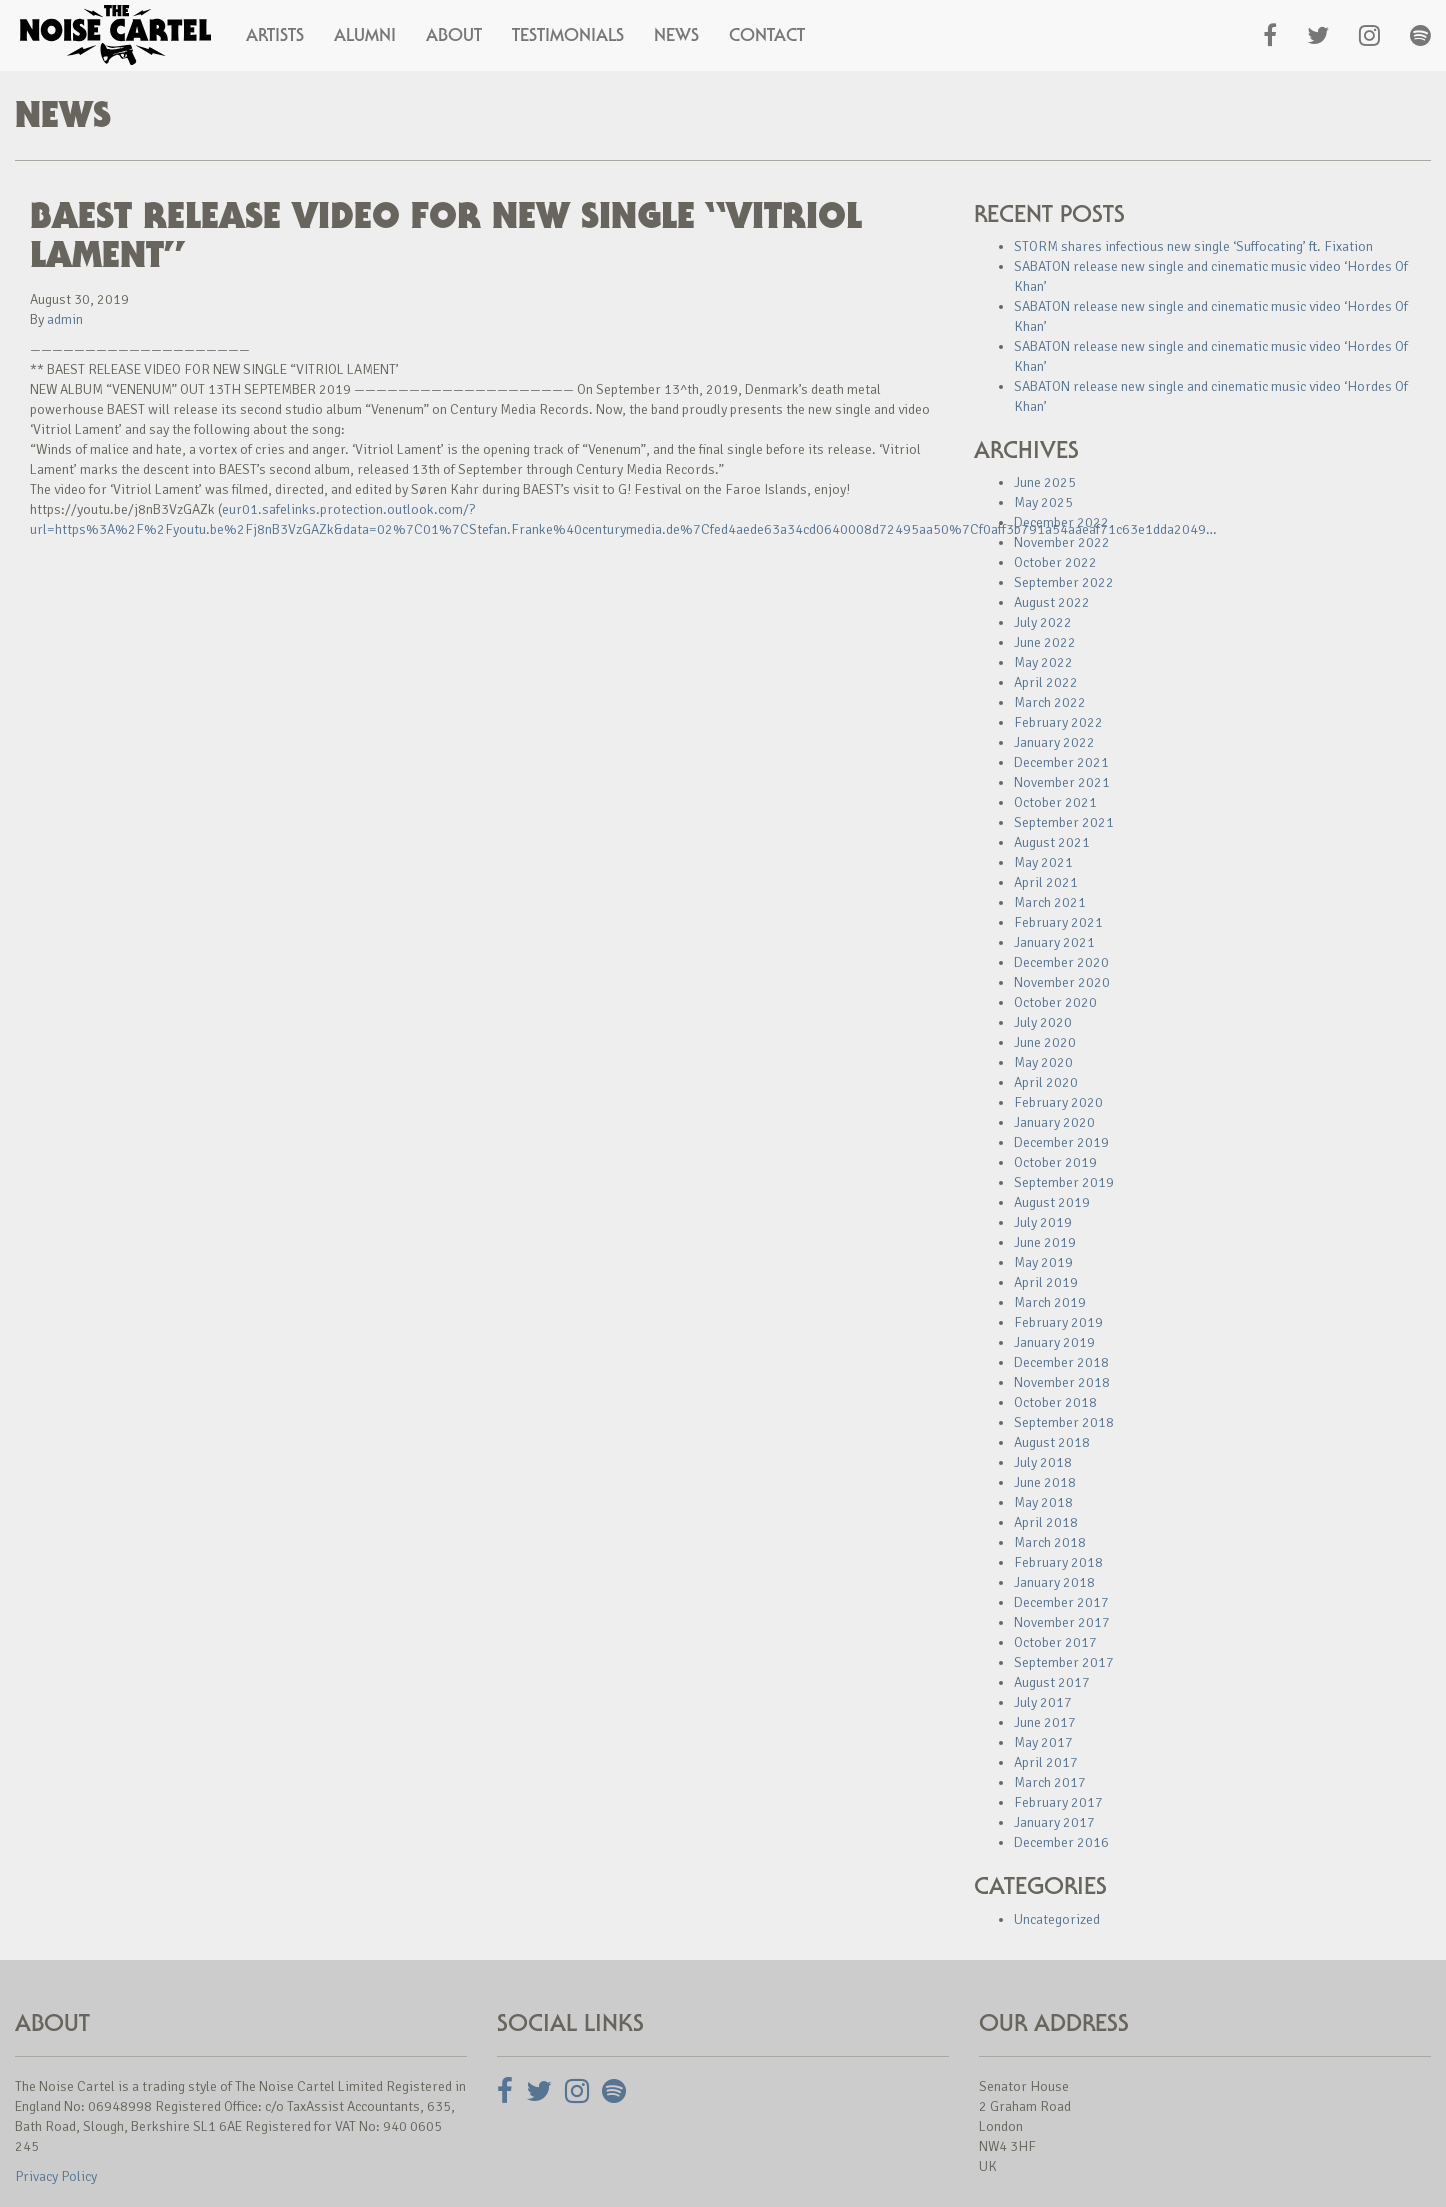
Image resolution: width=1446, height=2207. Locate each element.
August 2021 (1052, 842)
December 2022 (1061, 522)
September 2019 (1064, 1182)
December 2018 (1061, 1362)
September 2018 (1064, 1422)
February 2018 (1058, 1562)
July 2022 (1043, 622)
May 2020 (1043, 1062)
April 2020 (1046, 1082)
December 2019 (1061, 1142)
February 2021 (1058, 922)
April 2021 (1046, 882)
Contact (767, 35)
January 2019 (1054, 1342)
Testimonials (568, 35)
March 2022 (1050, 702)
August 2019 (1052, 1202)
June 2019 (1045, 1242)
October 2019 (1055, 1162)
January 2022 (1054, 742)
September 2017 (1064, 1662)
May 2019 (1043, 1262)
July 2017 (1043, 1702)
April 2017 (1046, 1762)
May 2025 (1043, 502)
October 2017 (1055, 1642)
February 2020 (1058, 1102)
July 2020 (1043, 1022)
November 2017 (1062, 1622)
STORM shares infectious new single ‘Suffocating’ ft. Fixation (1193, 246)
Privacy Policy (56, 2176)
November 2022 (1062, 542)
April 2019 (1046, 1282)
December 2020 (1061, 962)
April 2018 (1046, 1522)
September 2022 (1064, 582)
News (676, 35)
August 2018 (1052, 1442)
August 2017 (1052, 1682)
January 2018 (1054, 1582)
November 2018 (1062, 1382)
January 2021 (1054, 942)
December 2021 (1061, 762)
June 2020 (1045, 1042)
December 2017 (1061, 1602)
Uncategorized (1057, 1919)
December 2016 (1061, 1842)
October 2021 (1055, 802)
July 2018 (1043, 1462)
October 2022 (1055, 562)
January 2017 (1054, 1822)
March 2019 (1050, 1302)
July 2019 (1043, 1222)
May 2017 (1043, 1742)
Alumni (365, 35)
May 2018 (1043, 1502)
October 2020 (1055, 1002)
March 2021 (1050, 902)
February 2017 (1058, 1802)
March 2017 (1050, 1782)
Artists (275, 35)
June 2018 (1045, 1482)
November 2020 (1062, 982)
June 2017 (1045, 1722)
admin (65, 319)
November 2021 (1062, 782)
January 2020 (1054, 1122)
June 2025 (1045, 482)
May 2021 (1043, 862)
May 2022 (1043, 662)
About (454, 35)
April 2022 (1046, 682)
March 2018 (1050, 1542)
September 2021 (1064, 822)
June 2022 (1045, 642)
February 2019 (1058, 1322)
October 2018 (1055, 1402)
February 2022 (1058, 722)
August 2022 (1052, 602)
